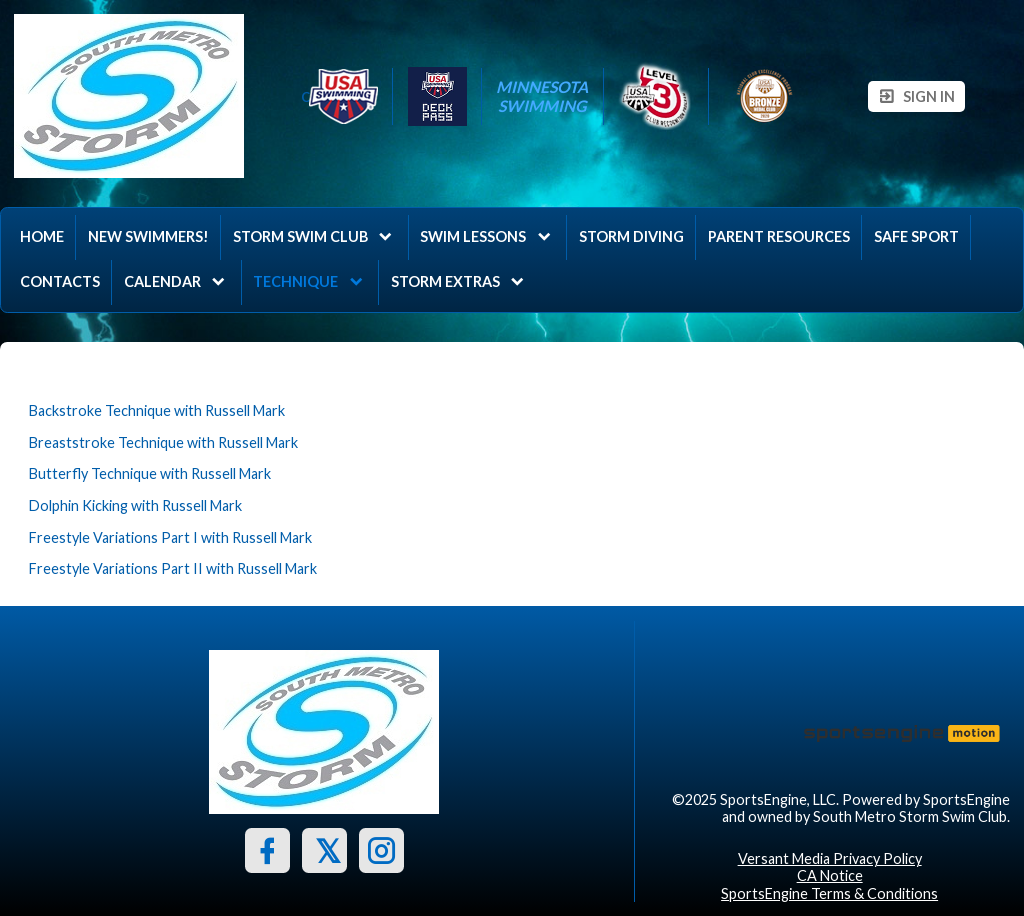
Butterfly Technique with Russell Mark (150, 473)
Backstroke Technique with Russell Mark (157, 410)
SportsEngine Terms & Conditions (829, 893)
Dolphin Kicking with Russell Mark (135, 505)
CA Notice (830, 875)
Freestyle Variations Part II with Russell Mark (173, 568)
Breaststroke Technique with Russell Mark (163, 442)
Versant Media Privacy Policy (830, 858)
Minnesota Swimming (542, 96)
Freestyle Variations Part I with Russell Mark (170, 537)
